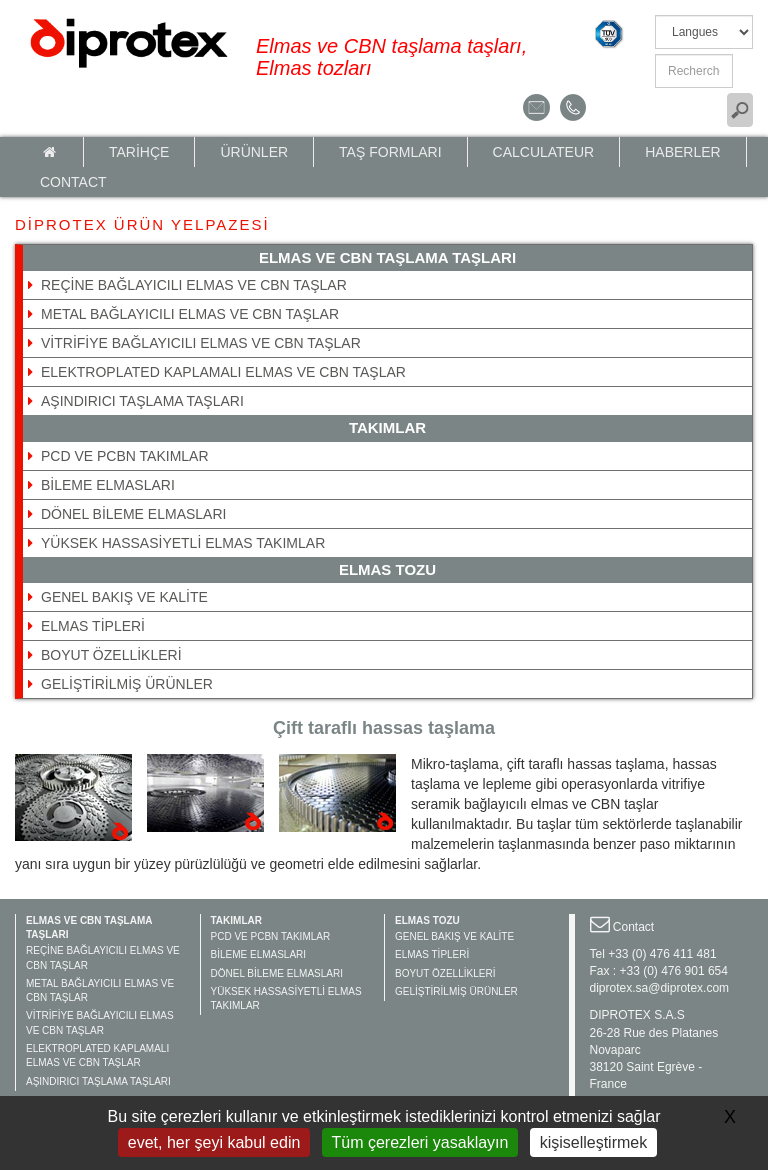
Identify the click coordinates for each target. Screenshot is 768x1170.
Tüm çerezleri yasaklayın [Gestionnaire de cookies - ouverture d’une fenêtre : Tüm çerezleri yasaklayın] (420, 1142)
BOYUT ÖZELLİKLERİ (111, 655)
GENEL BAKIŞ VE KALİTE (124, 597)
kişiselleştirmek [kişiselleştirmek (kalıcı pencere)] (594, 1142)
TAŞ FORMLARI (390, 152)
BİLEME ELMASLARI (108, 485)
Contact (73, 182)
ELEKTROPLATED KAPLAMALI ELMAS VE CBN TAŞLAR (223, 372)
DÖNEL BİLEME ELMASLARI (133, 514)
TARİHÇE (139, 152)
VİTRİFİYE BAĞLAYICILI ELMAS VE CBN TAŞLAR (201, 343)
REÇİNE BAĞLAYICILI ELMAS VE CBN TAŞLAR (194, 285)
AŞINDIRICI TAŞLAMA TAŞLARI (142, 401)
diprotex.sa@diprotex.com (660, 988)
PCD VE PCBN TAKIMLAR (125, 456)
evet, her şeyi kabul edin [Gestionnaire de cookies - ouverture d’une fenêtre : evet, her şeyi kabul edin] (214, 1142)
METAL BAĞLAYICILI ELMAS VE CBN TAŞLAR (190, 314)
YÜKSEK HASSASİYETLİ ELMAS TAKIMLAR (183, 543)
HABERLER (682, 152)
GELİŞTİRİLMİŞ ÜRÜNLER (127, 684)
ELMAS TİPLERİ (93, 626)
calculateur (544, 152)
